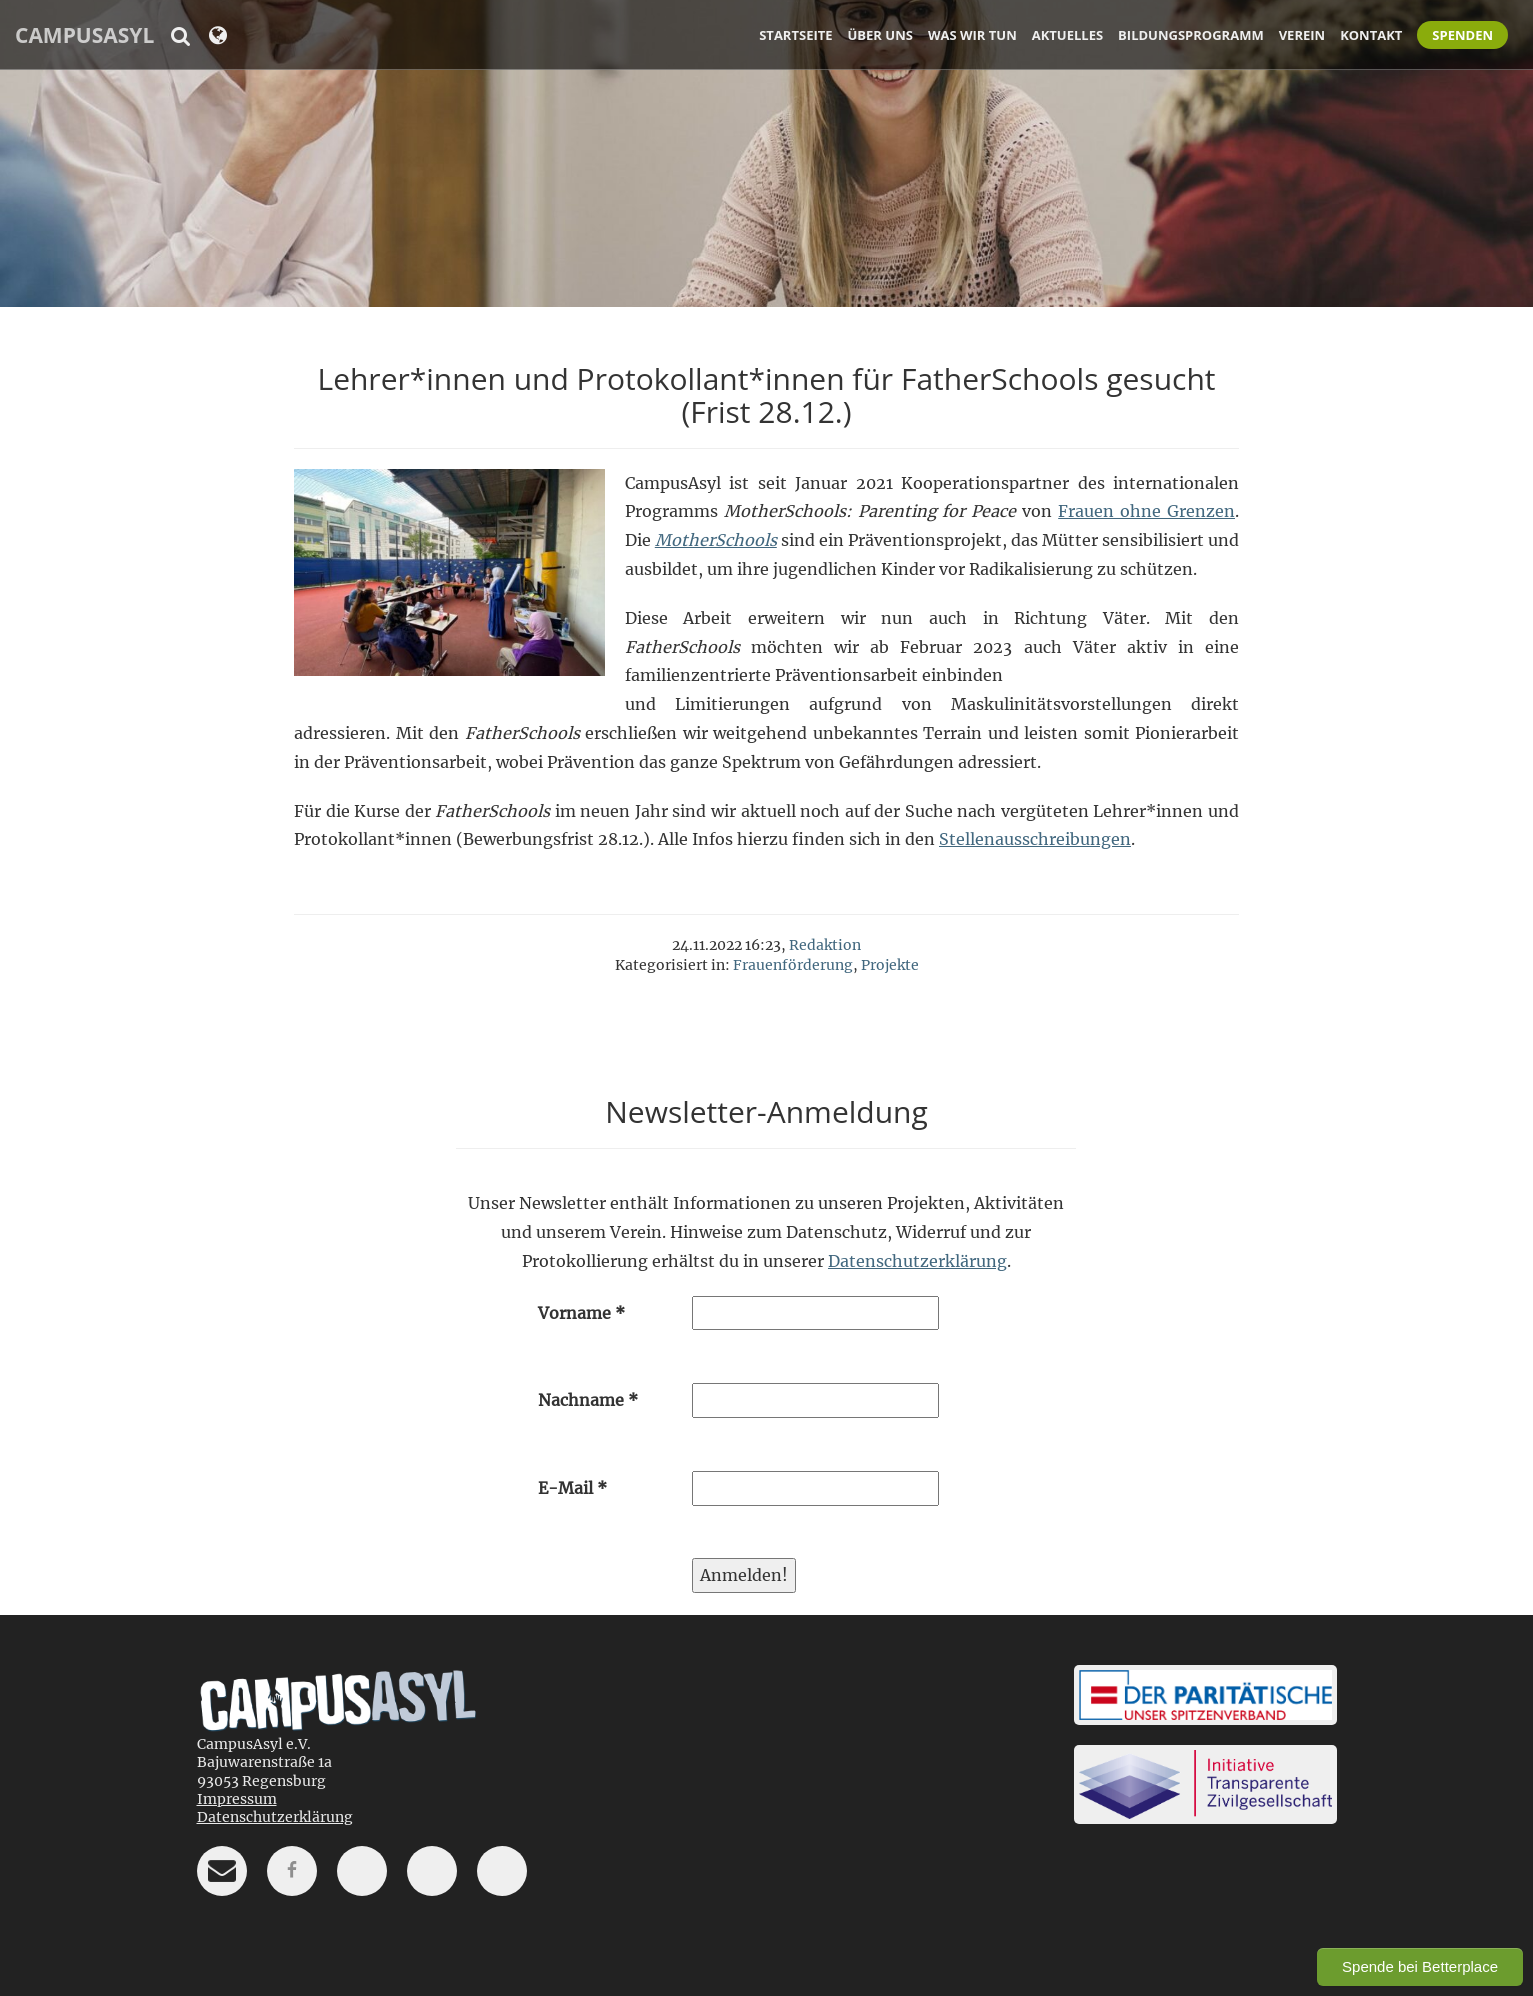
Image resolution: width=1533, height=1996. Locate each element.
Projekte (890, 965)
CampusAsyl (84, 35)
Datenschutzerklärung (917, 1261)
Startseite (795, 35)
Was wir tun (972, 35)
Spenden (1462, 35)
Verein (1302, 35)
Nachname (588, 1400)
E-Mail (572, 1488)
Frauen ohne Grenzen (1146, 511)
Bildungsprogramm (1191, 35)
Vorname (581, 1313)
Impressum (237, 1799)
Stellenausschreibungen (1035, 839)
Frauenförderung (793, 965)
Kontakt (1371, 35)
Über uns (880, 35)
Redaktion (825, 945)
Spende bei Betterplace (1420, 1966)
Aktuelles (1067, 35)
